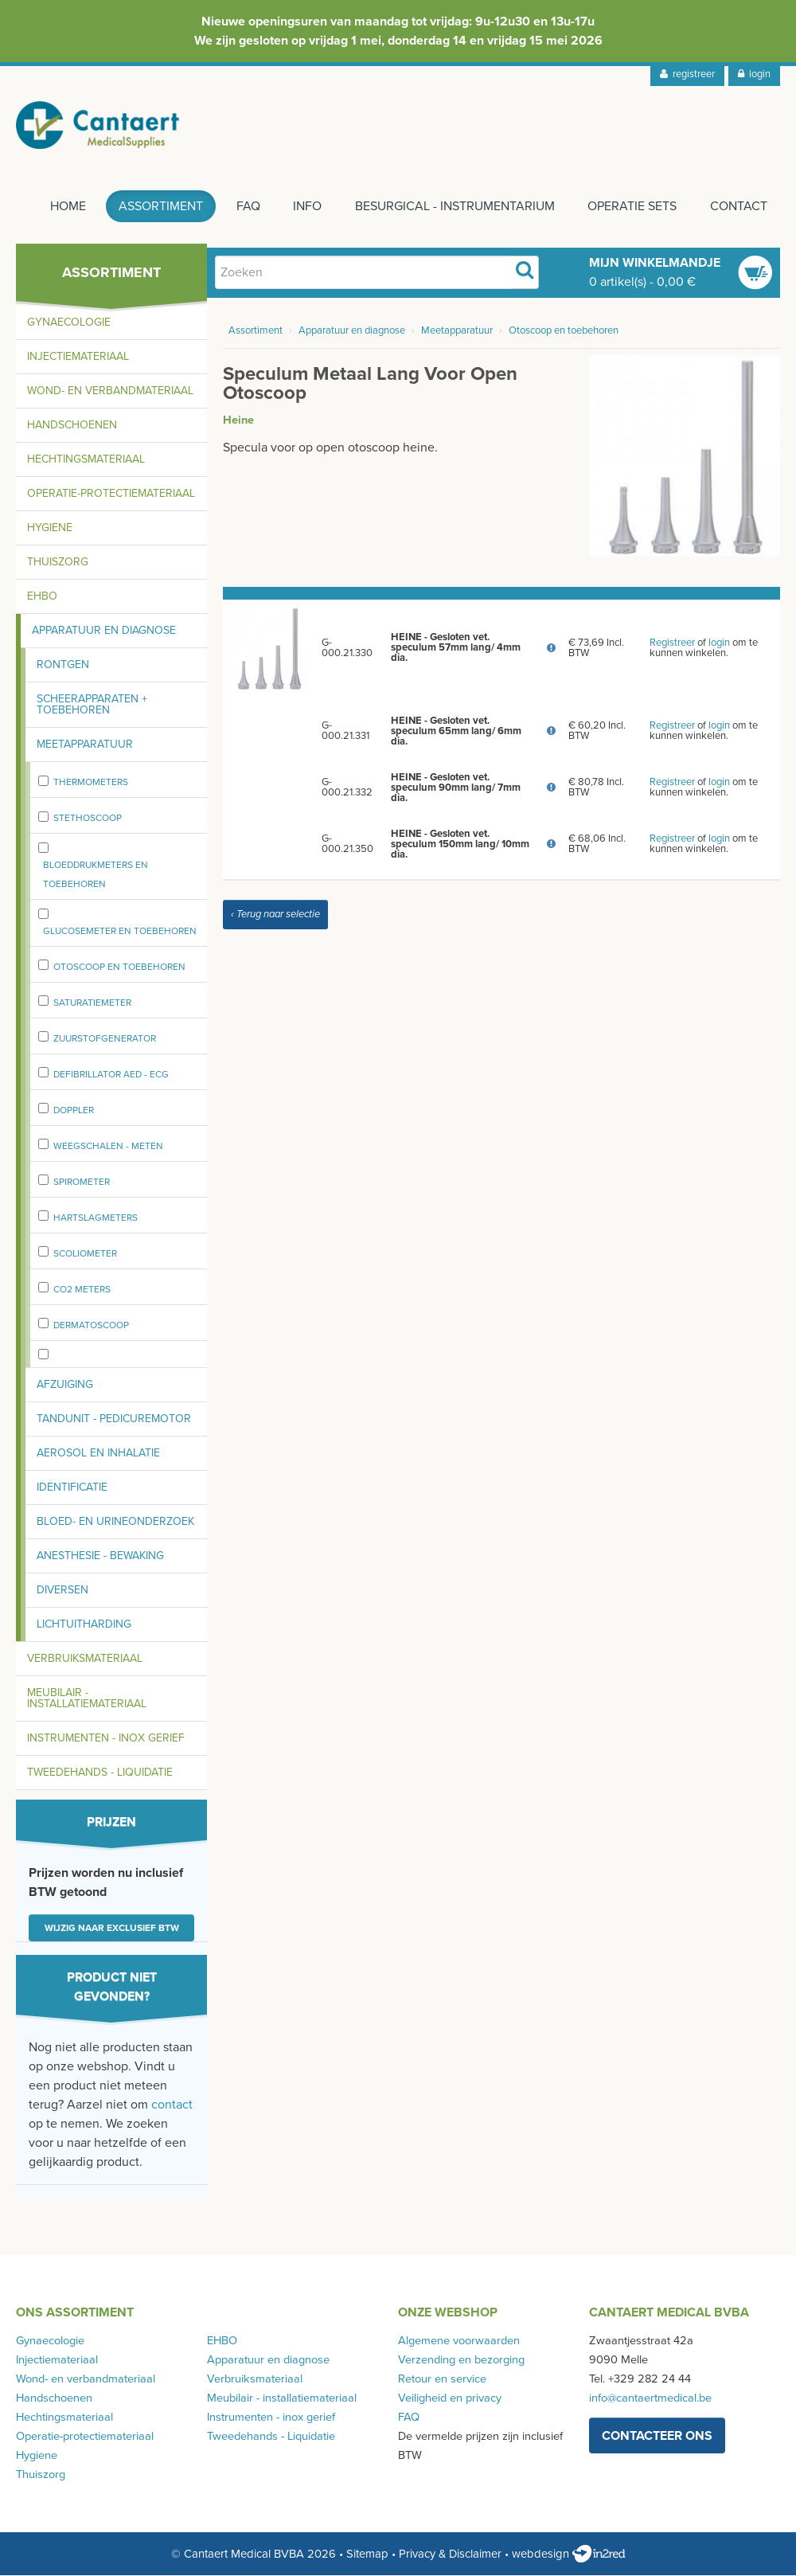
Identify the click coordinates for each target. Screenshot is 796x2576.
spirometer (81, 1182)
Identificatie (72, 1488)
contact (172, 2106)
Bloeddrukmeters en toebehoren (95, 876)
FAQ (247, 208)
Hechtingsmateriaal (86, 460)
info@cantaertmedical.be (650, 2399)
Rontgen (63, 666)
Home (66, 208)
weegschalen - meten (108, 1146)
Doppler (73, 1110)
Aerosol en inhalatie (98, 1454)
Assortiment (159, 208)
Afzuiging (65, 1386)
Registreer (672, 643)
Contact (738, 208)
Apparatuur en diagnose (104, 632)
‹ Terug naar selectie (275, 915)
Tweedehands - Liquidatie (100, 1774)
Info (306, 208)
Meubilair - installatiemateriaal (86, 1699)
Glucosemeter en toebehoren (120, 931)
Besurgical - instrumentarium (454, 208)
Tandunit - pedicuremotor (114, 1420)
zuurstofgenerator (104, 1039)
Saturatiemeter (92, 1003)
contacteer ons (657, 2437)
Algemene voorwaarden (459, 2342)
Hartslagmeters (95, 1218)
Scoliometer (85, 1254)
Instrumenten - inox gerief (106, 1739)
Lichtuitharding (84, 1625)
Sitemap (367, 2555)
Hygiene (49, 529)
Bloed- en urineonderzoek (115, 1523)
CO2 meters (82, 1290)
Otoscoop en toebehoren (119, 967)
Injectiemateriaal (78, 358)
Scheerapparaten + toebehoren (92, 706)
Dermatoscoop (91, 1325)
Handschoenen (72, 426)
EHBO (42, 597)
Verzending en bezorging (461, 2361)
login (754, 74)
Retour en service (442, 2380)
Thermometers (90, 783)
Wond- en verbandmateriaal (110, 392)
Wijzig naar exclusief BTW (112, 1929)
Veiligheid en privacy (449, 2399)
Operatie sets (632, 208)
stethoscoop (87, 819)
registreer (687, 74)
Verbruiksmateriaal (84, 1660)
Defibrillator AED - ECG (111, 1075)
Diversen (62, 1591)
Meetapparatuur (85, 745)
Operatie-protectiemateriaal (111, 495)
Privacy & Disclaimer (450, 2555)
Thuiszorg (57, 563)
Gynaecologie (69, 323)
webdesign (569, 2555)
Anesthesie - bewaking (100, 1557)
